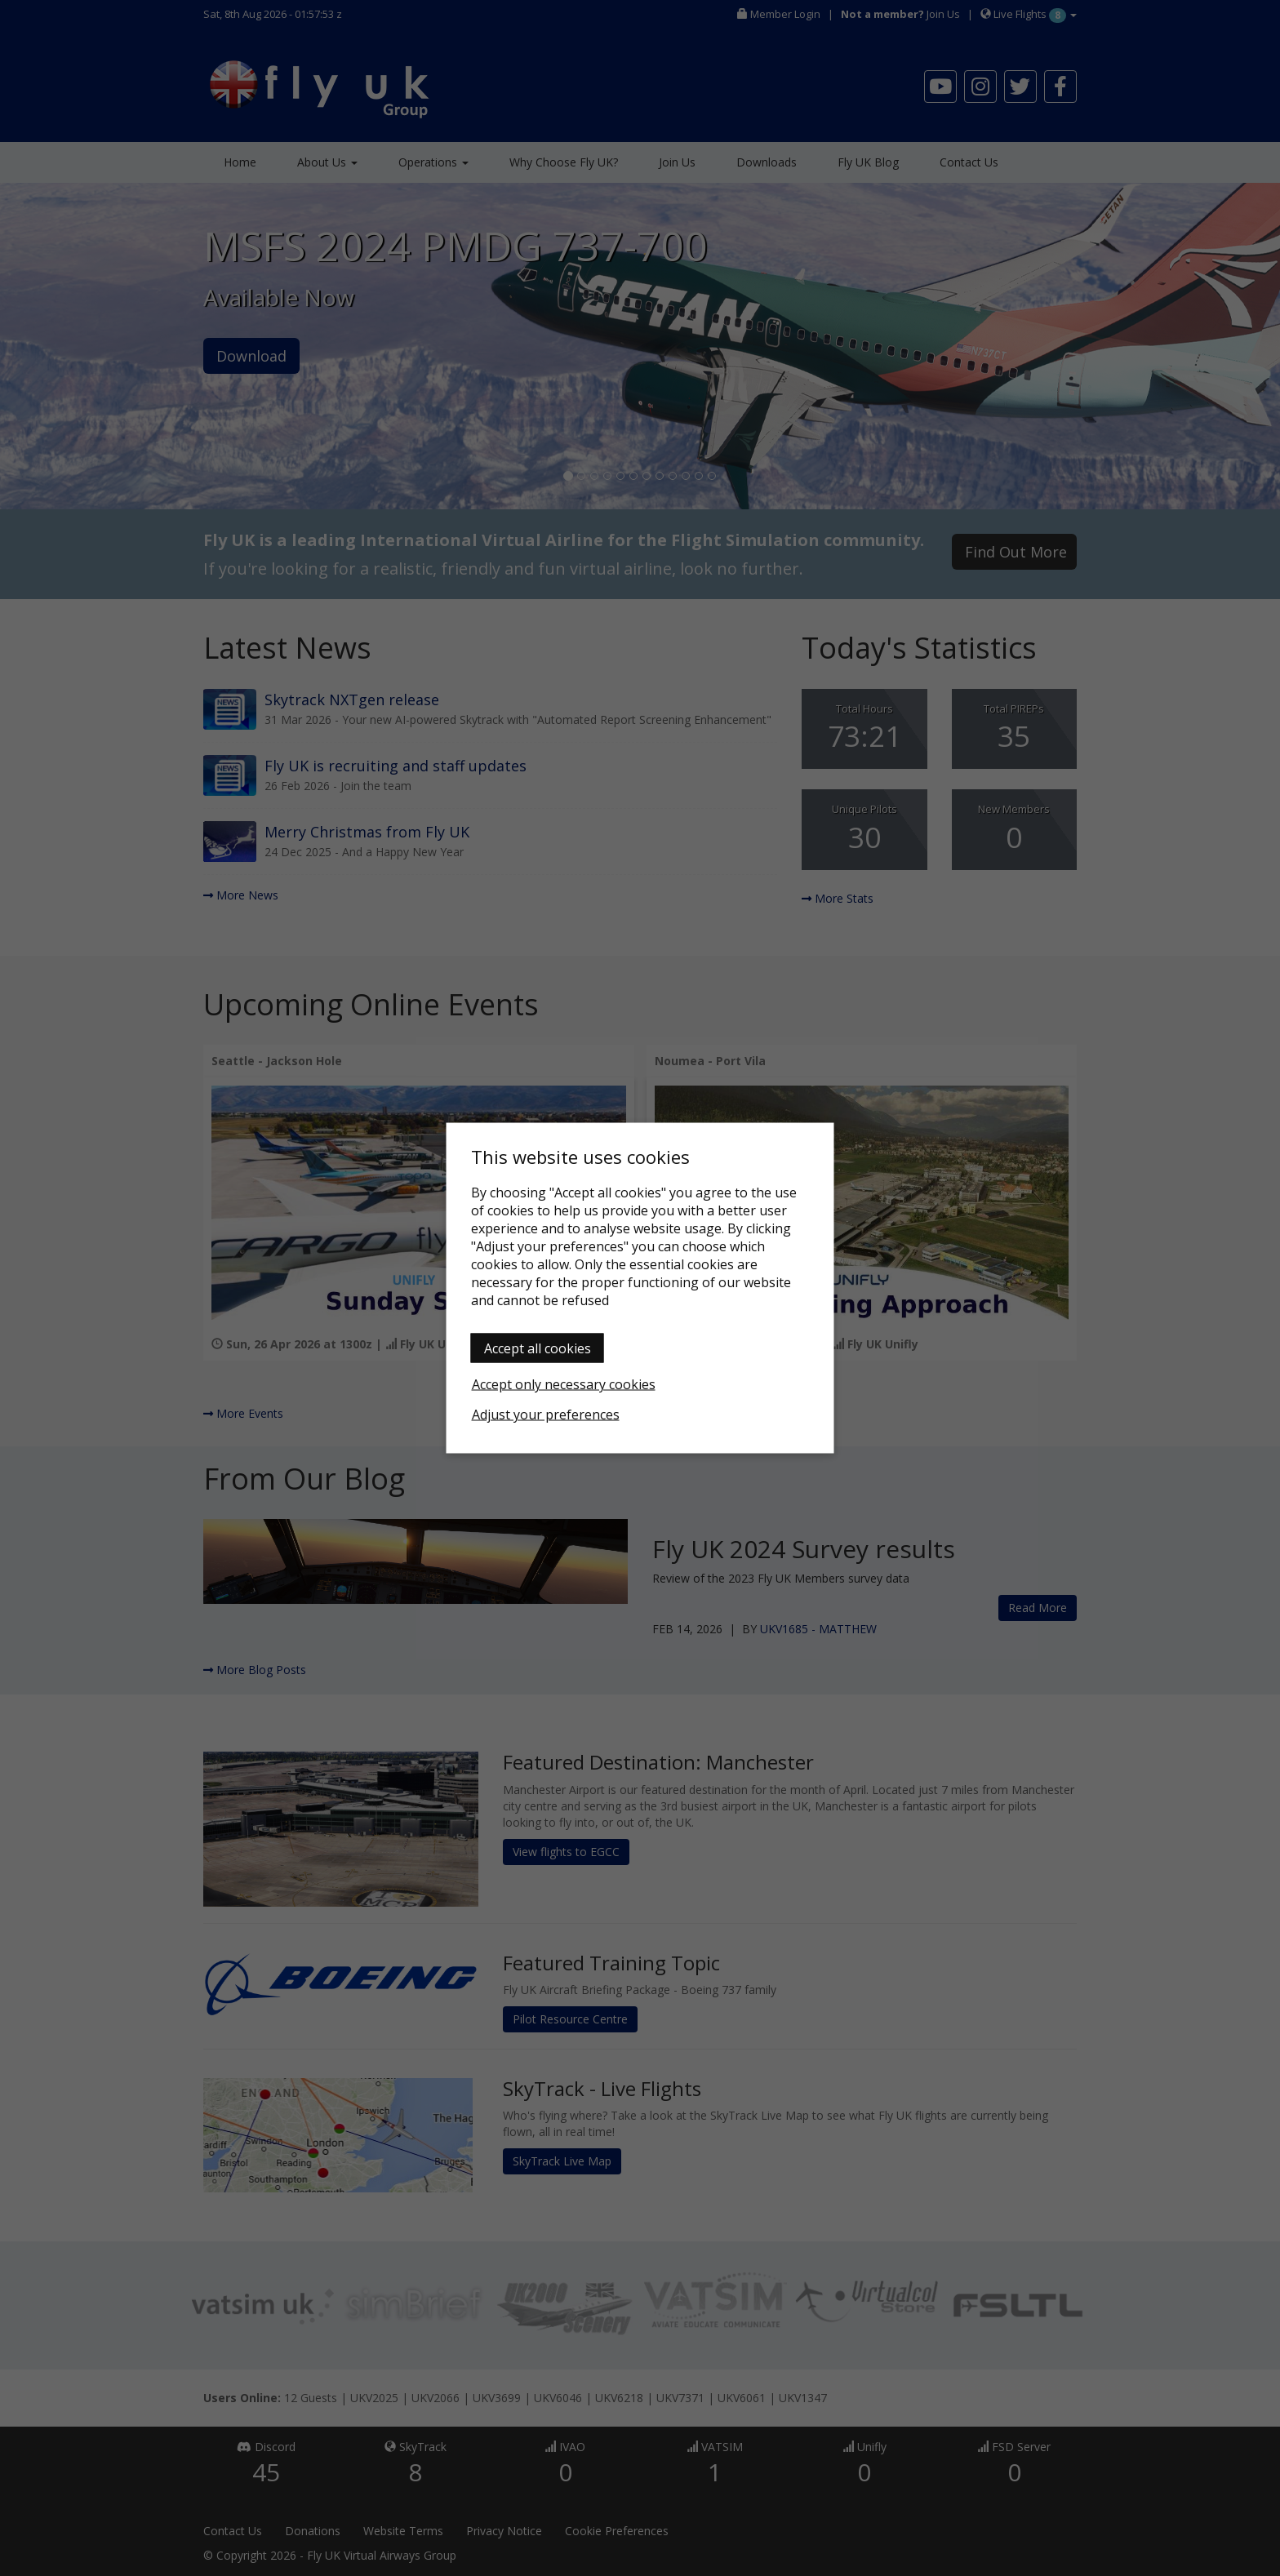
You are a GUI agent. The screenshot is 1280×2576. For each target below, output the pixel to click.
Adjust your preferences (546, 1414)
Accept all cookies (537, 1348)
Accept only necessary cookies (564, 1384)
